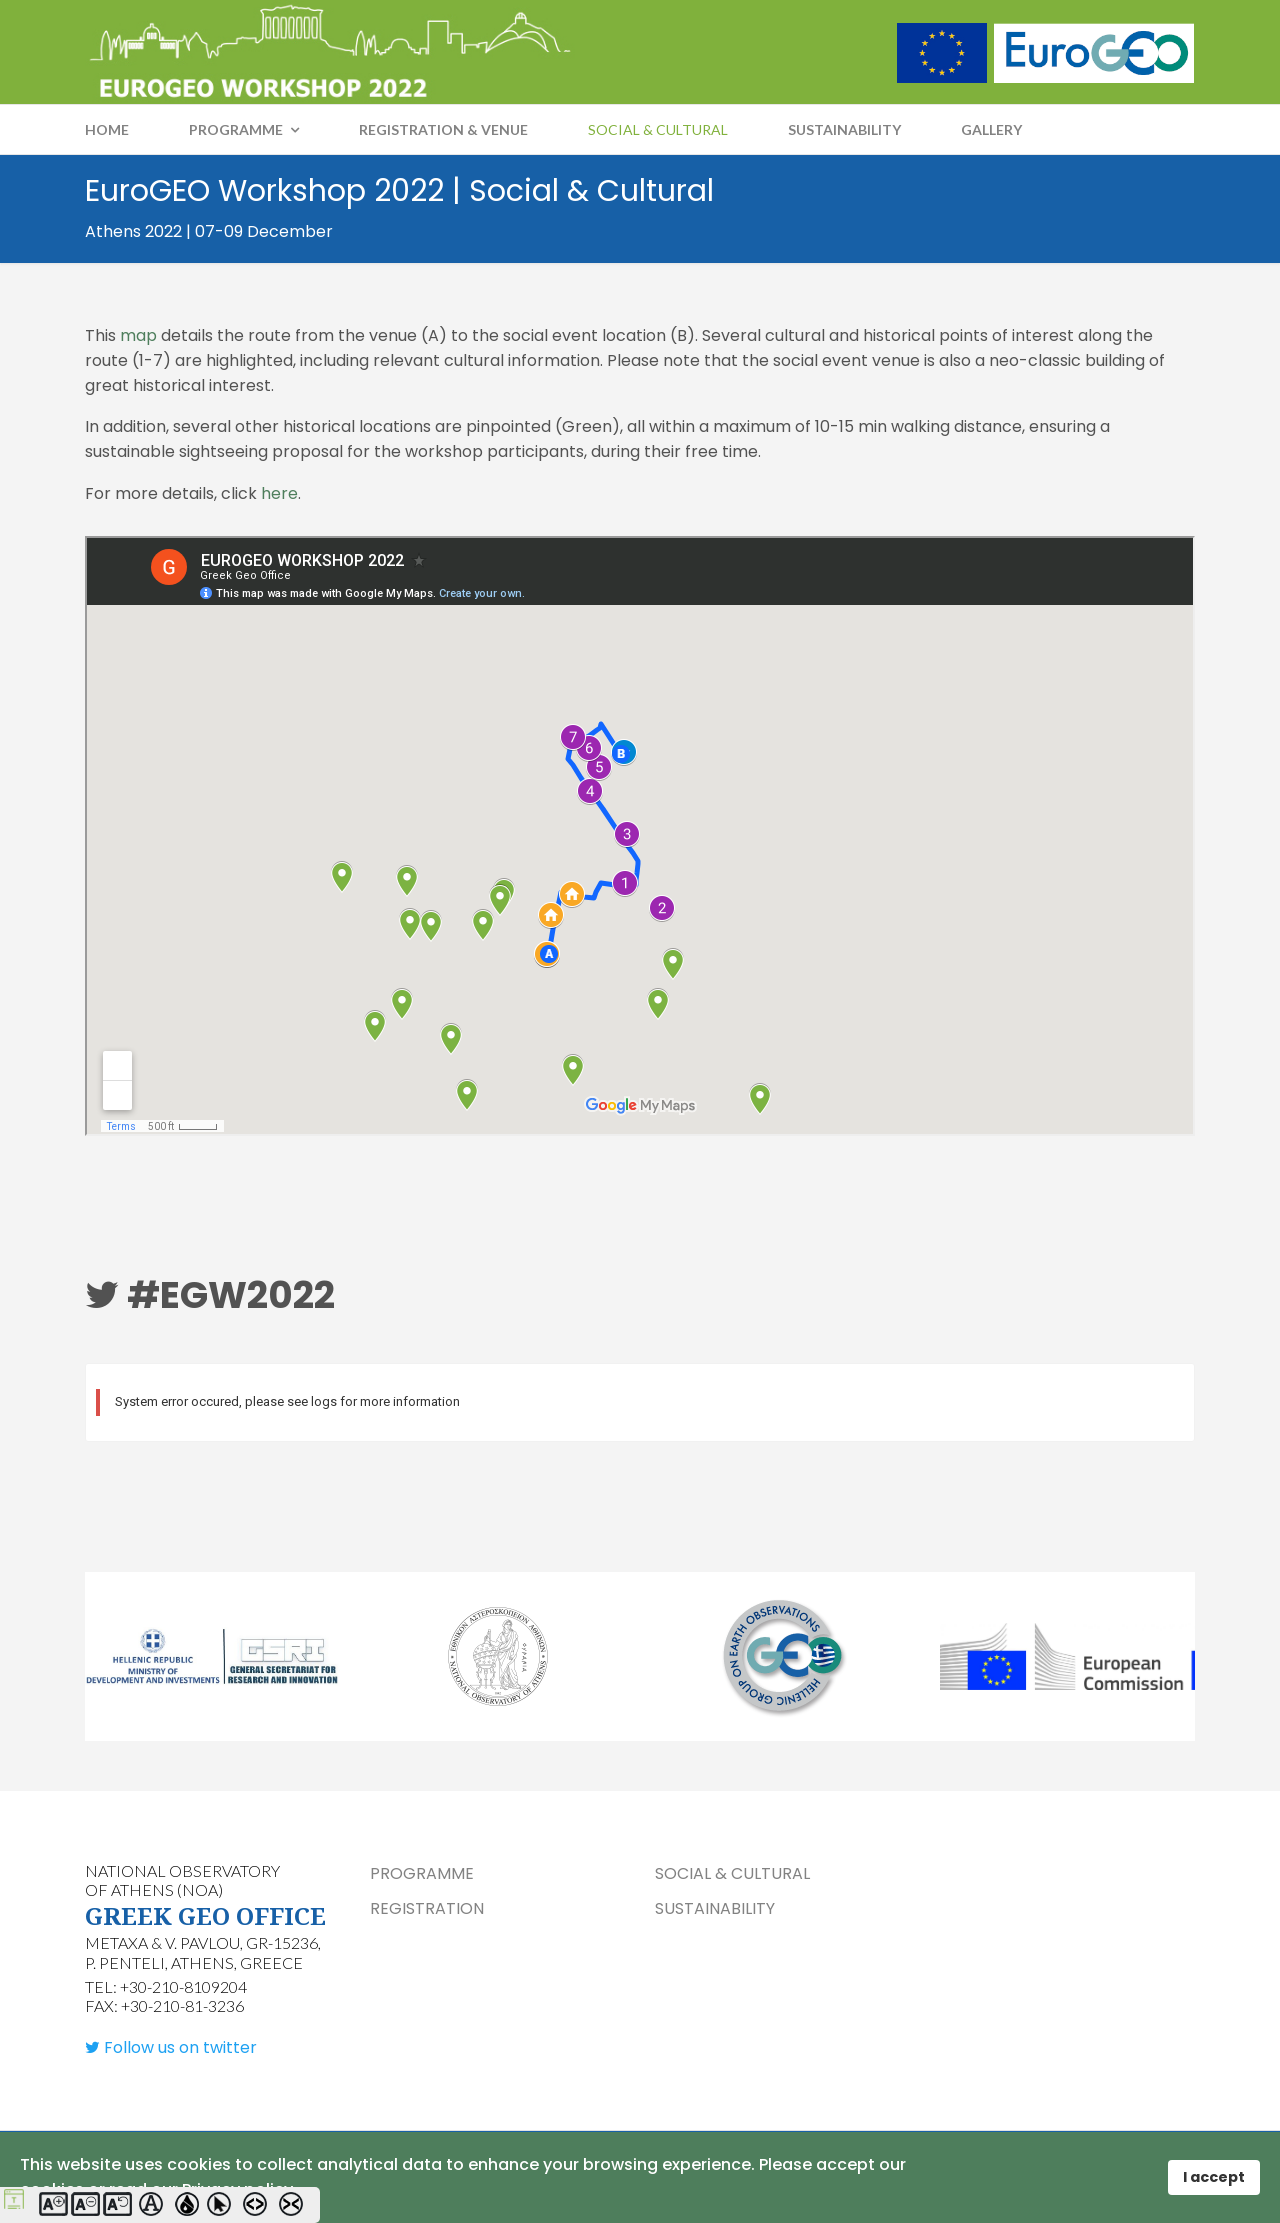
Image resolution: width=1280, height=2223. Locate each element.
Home (107, 129)
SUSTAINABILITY (844, 129)
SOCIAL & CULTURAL (658, 129)
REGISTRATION (427, 1912)
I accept (1214, 2177)
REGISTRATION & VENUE (443, 129)
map (140, 335)
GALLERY (991, 129)
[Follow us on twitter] (171, 2051)
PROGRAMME (236, 129)
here (279, 495)
